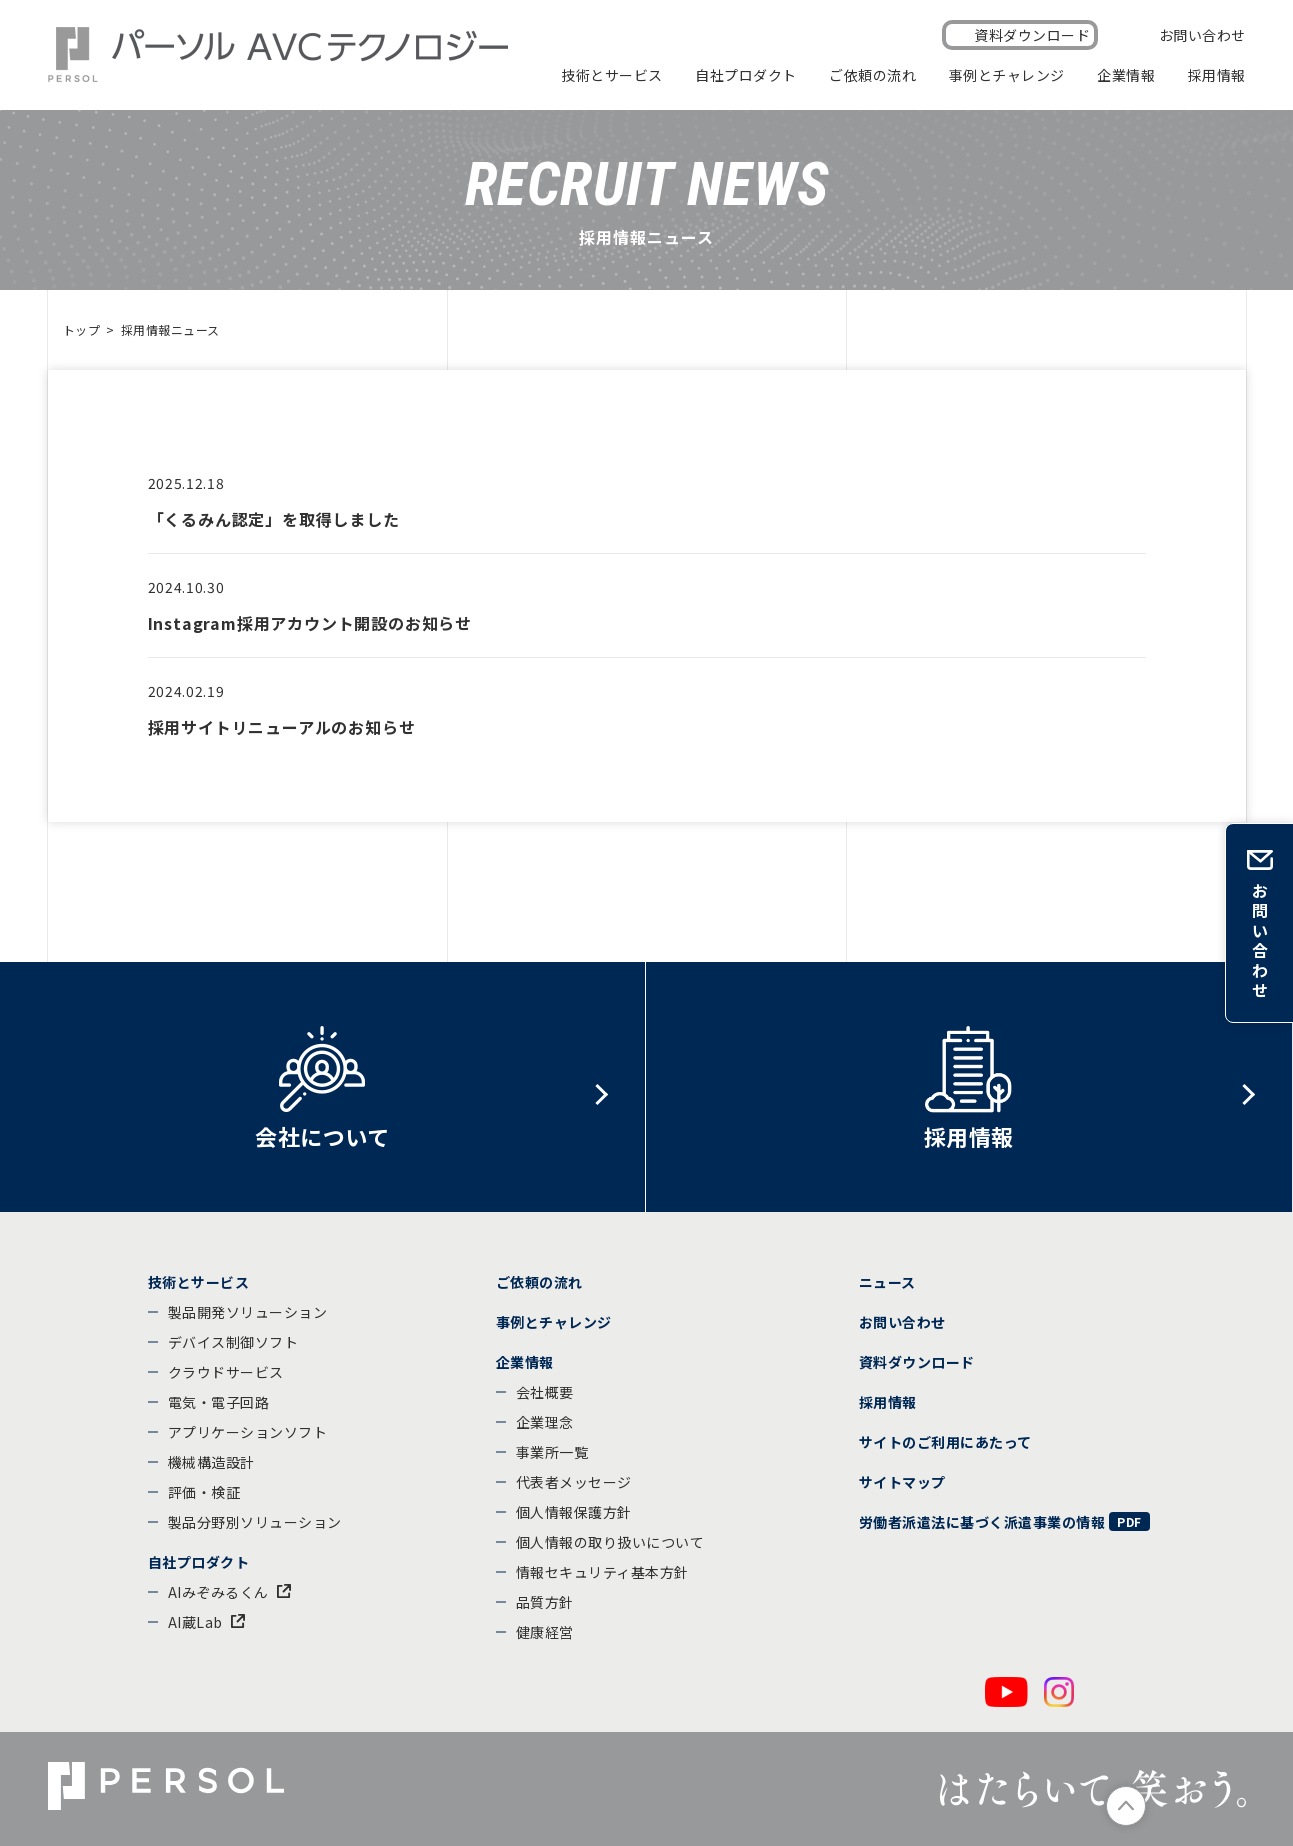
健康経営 (545, 1632)
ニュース (887, 1282)
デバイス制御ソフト (233, 1342)
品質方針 (545, 1602)
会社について (322, 1136)
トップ (82, 329)
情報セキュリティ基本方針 (602, 1572)
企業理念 (545, 1422)
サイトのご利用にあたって (945, 1442)
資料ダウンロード (1032, 35)
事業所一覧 (552, 1452)
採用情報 (1217, 75)
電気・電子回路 (219, 1402)
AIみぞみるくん (218, 1592)
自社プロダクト (746, 75)
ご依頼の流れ (872, 75)
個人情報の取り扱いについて (610, 1542)
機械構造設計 (211, 1462)
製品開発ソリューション (248, 1312)
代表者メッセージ (574, 1482)
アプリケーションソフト (248, 1432)
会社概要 (545, 1392)
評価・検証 (204, 1492)
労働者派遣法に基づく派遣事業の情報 (982, 1522)
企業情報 (1126, 75)
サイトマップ (902, 1482)
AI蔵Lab (195, 1622)
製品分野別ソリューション (255, 1522)
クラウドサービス (226, 1372)
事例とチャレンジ (1007, 75)
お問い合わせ (1202, 35)
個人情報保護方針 (574, 1512)
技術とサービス (612, 75)
